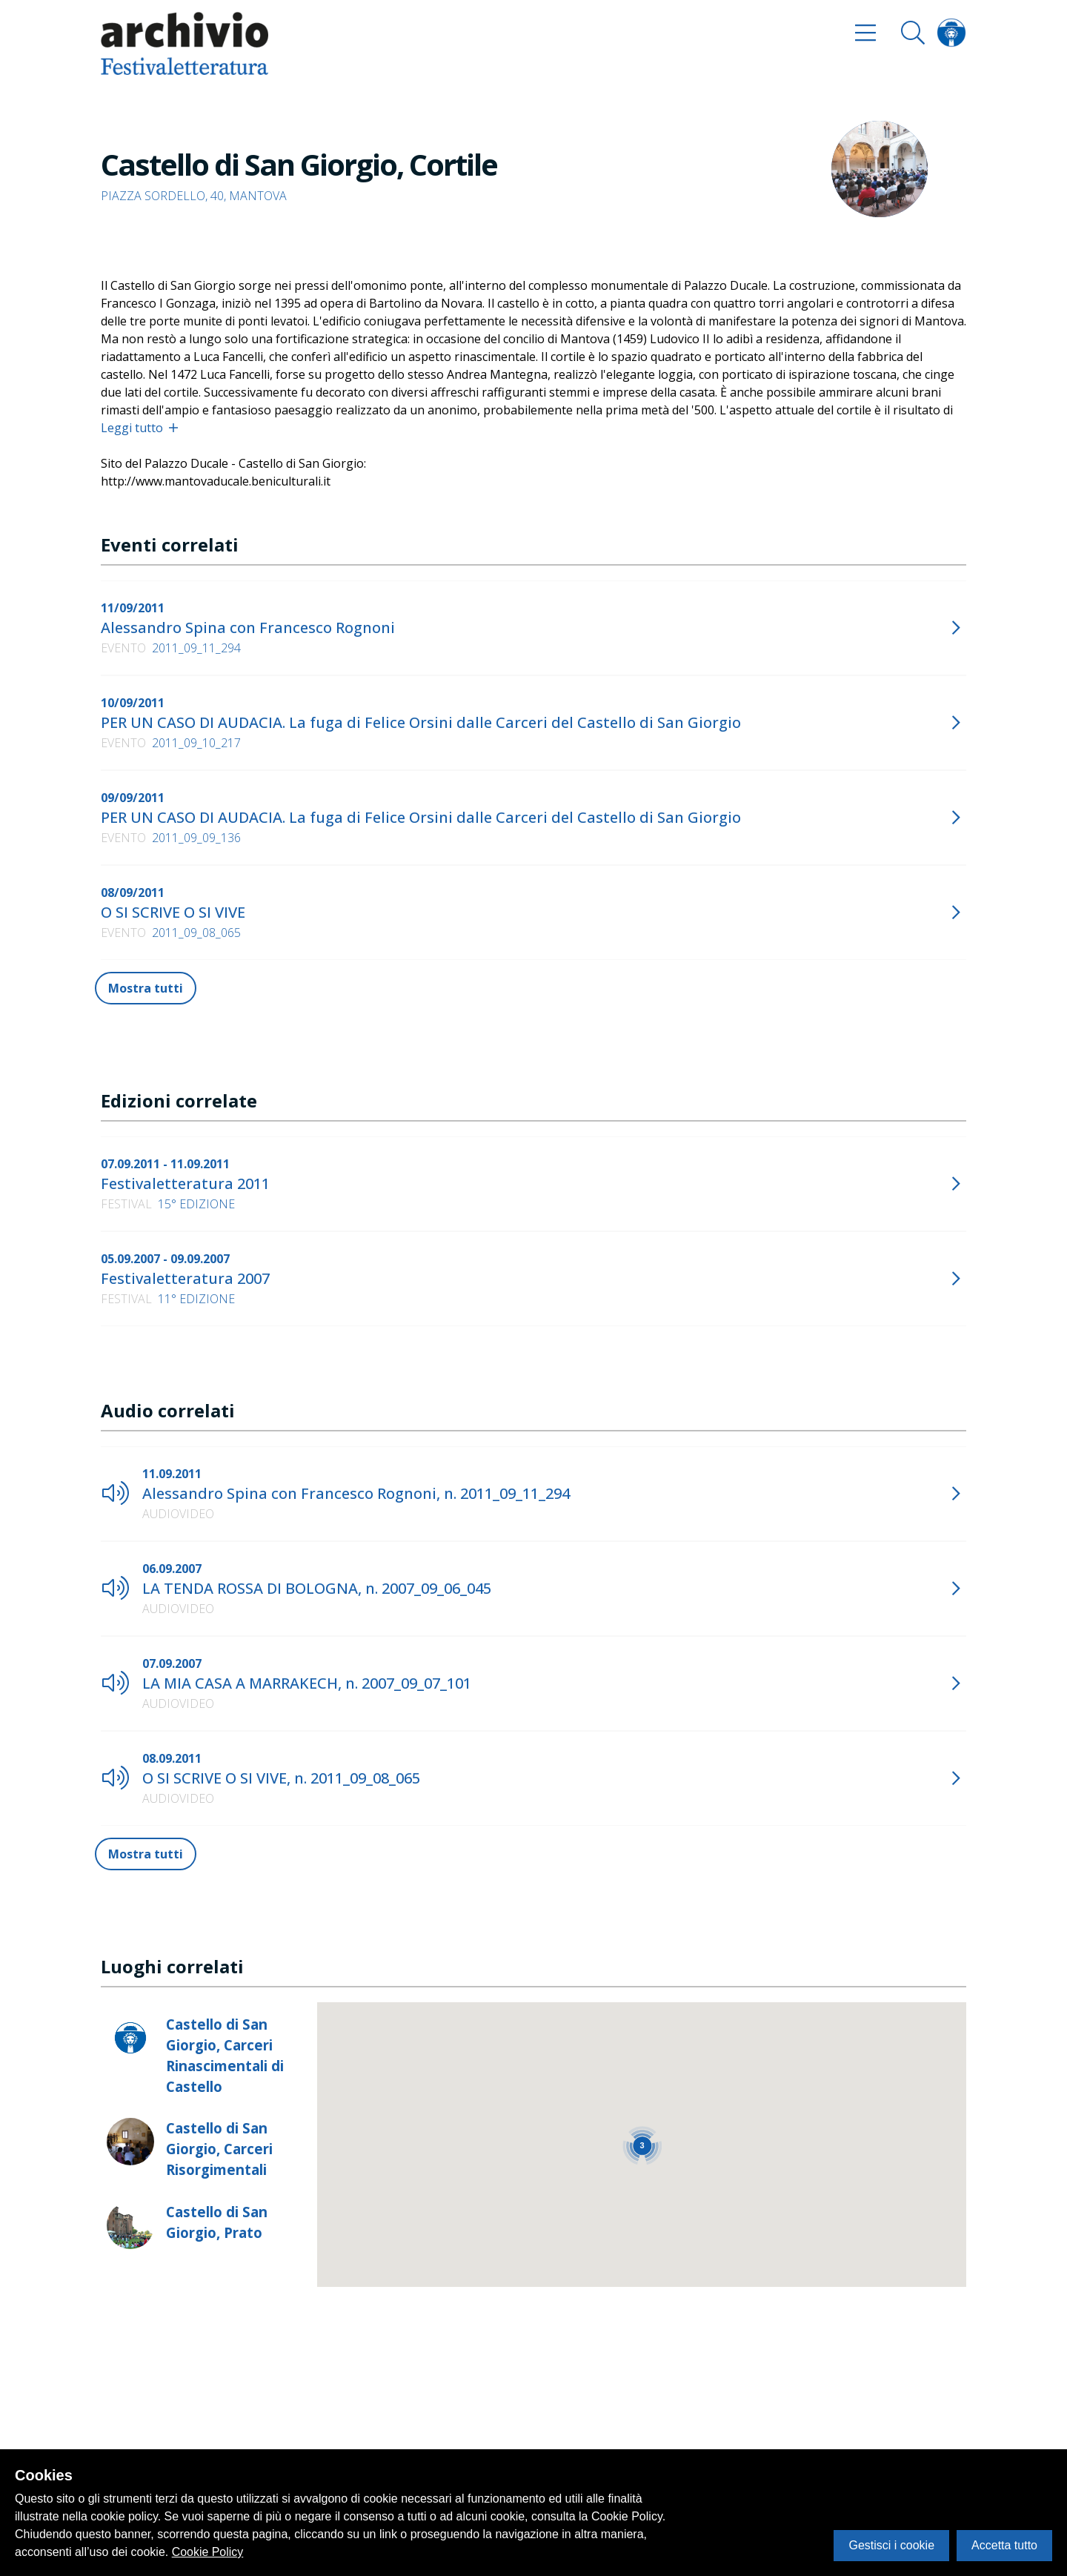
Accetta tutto (1004, 2545)
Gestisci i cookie (891, 2545)
